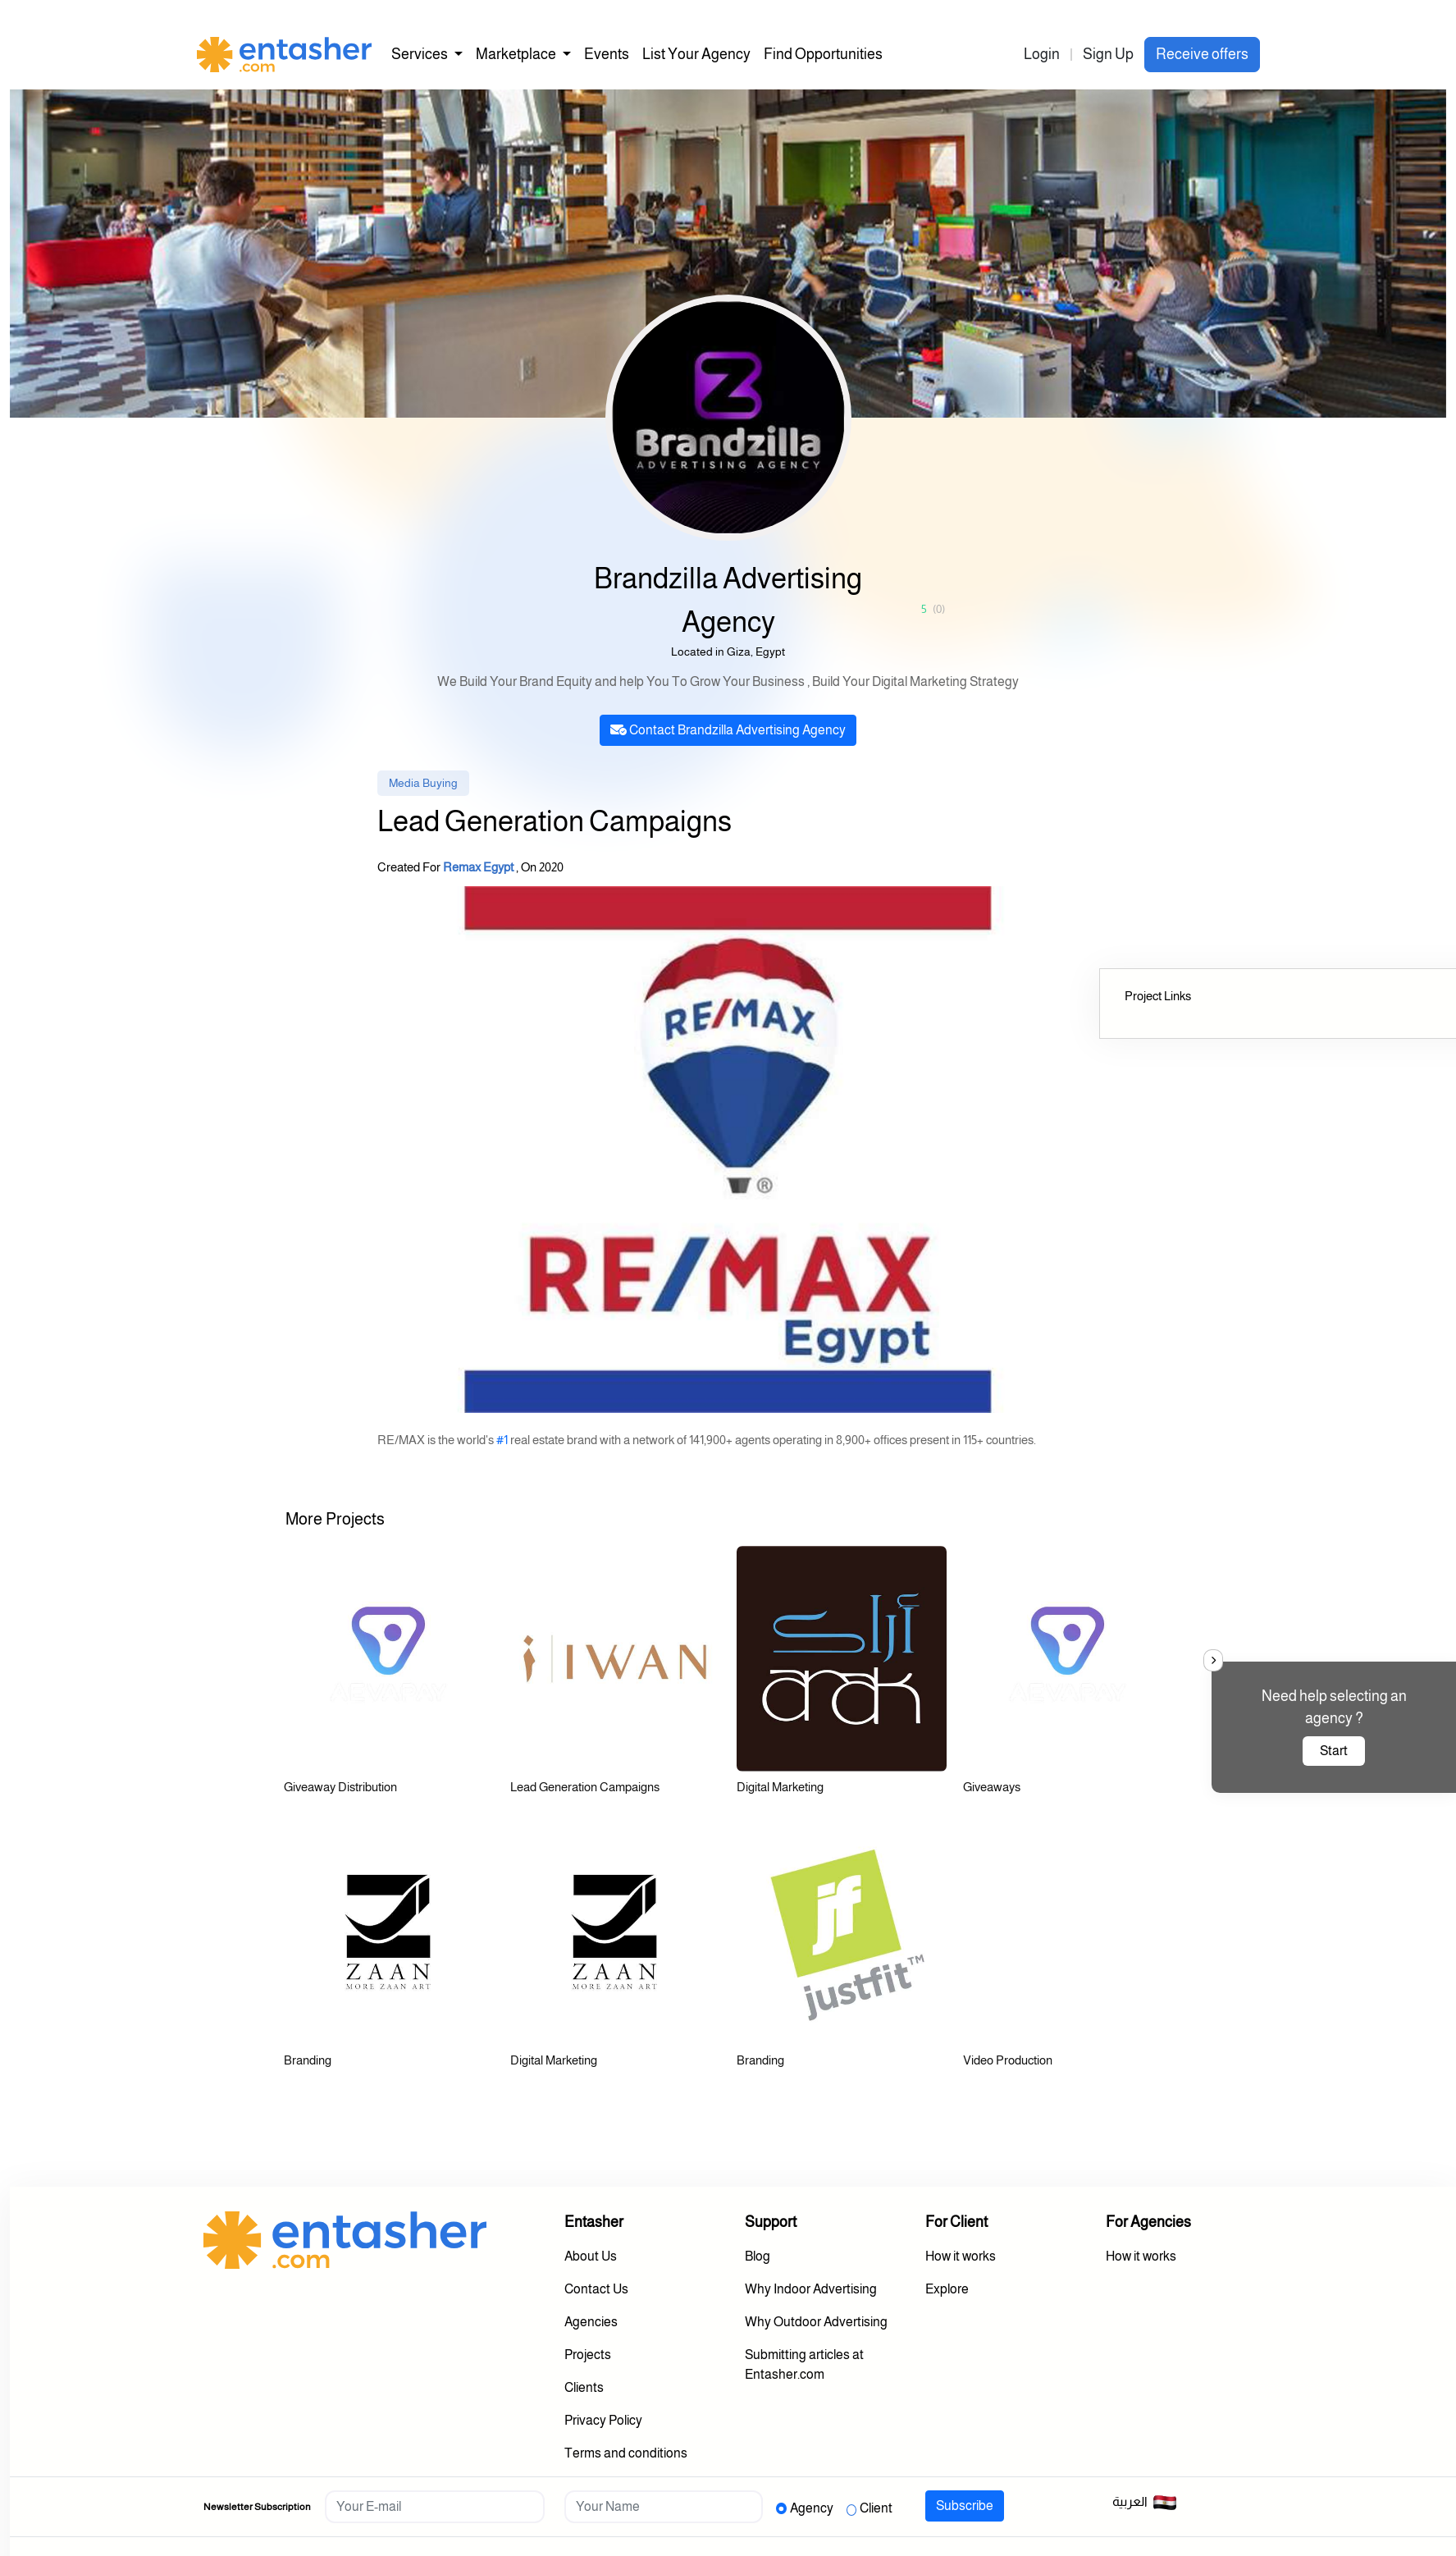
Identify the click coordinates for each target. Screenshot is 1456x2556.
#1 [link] (502, 1440)
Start (1334, 1751)
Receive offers (1202, 54)
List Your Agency (696, 54)
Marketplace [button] (517, 54)
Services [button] (420, 54)
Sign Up (1108, 54)
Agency (811, 2508)
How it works (960, 2256)
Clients (584, 2387)
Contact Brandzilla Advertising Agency (728, 730)
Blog (757, 2256)
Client (876, 2508)
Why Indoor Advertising (811, 2289)
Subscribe (964, 2506)
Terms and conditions (625, 2453)
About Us (590, 2256)
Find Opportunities (823, 54)
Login (1042, 54)
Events (606, 54)
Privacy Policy (603, 2420)
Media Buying (423, 782)
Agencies (591, 2322)
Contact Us (596, 2289)
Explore (947, 2289)
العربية (1144, 2502)
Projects (587, 2355)
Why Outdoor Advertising (816, 2322)
